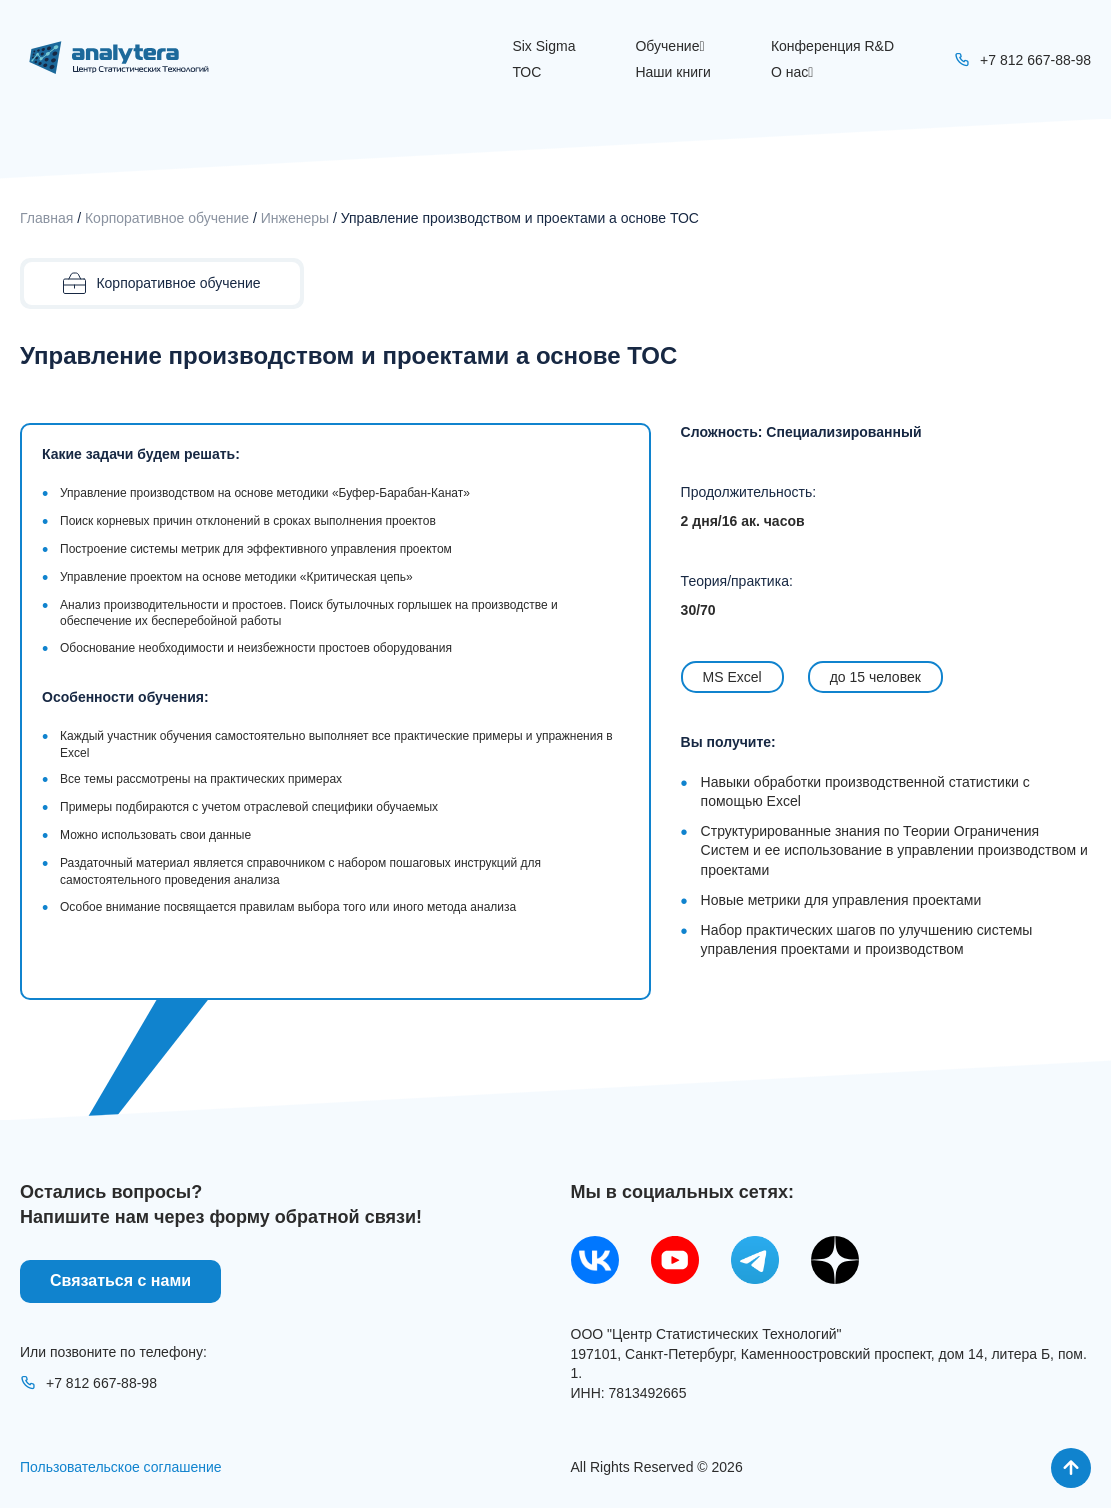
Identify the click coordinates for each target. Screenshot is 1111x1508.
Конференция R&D (832, 46)
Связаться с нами (120, 1280)
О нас (792, 72)
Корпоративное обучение (167, 218)
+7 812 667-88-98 (88, 1383)
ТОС (526, 72)
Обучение (669, 46)
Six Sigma (543, 46)
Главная (46, 218)
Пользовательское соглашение (121, 1467)
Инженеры (295, 218)
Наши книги (672, 72)
